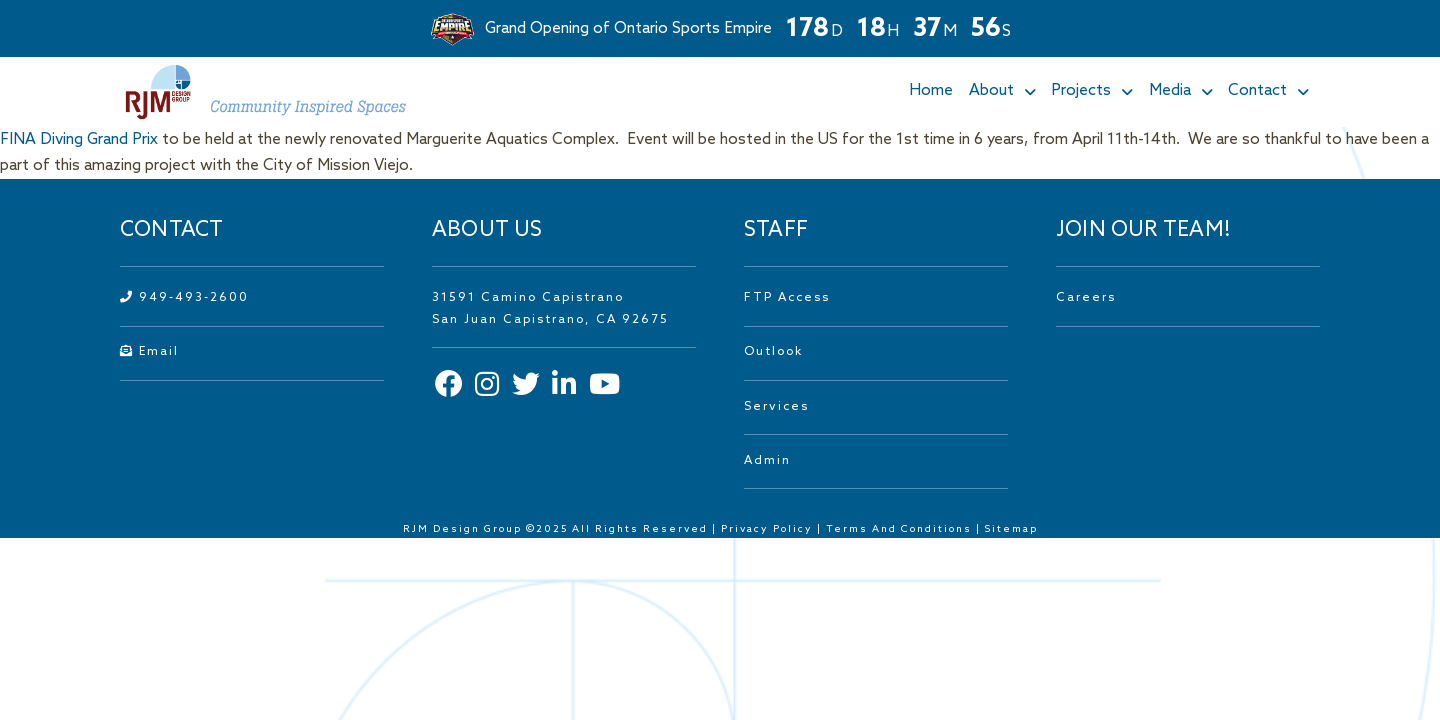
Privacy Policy (767, 529)
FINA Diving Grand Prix (79, 140)
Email (149, 352)
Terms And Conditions (901, 529)
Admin (767, 461)
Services (776, 407)
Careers (1086, 298)
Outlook (773, 352)
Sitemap (1011, 529)
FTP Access (787, 298)
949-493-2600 (184, 298)
